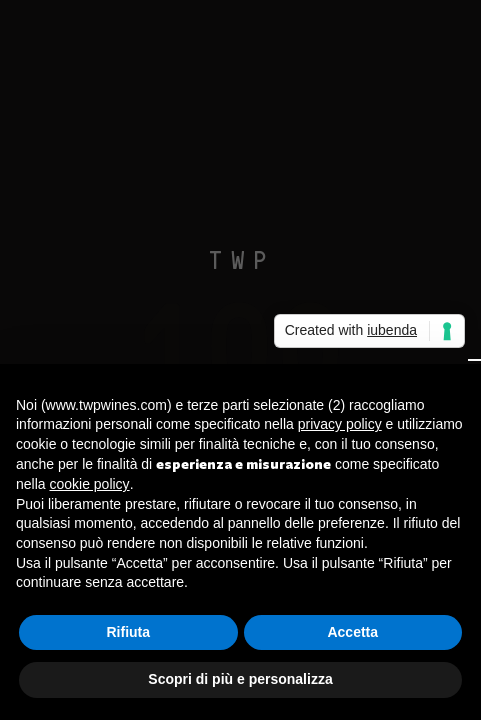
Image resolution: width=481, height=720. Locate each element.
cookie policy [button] (89, 484)
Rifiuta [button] (128, 632)
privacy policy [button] (340, 424)
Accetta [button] (352, 632)
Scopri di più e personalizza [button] (240, 679)
